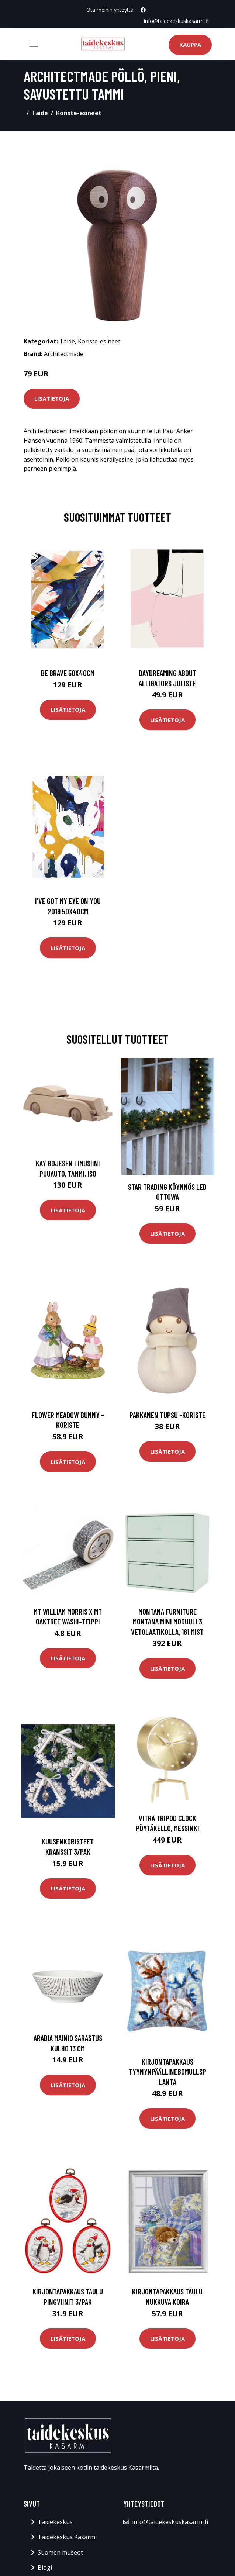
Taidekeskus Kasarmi (67, 2537)
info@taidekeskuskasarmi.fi (176, 20)
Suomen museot (60, 2552)
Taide (40, 113)
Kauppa (190, 44)
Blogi (45, 2567)
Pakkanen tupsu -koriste (167, 1414)
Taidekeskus (55, 2522)
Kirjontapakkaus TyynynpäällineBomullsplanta (167, 2071)
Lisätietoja (51, 398)
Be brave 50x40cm (67, 672)
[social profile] (143, 10)
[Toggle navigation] (34, 44)
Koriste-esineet (78, 113)
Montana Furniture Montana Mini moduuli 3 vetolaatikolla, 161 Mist (167, 1621)
